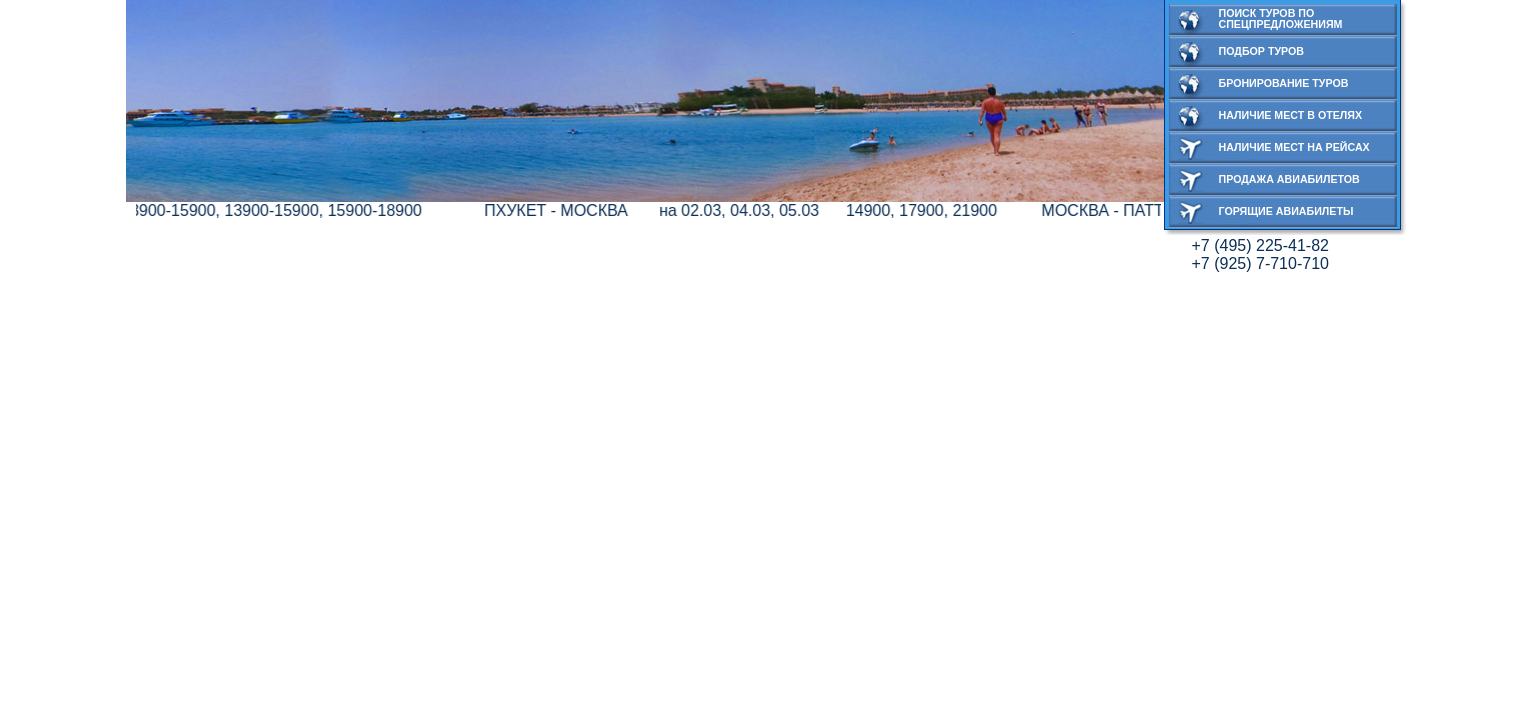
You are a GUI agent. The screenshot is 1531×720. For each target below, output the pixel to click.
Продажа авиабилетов (1289, 179)
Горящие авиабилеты (1286, 211)
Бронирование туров (1284, 83)
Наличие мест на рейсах (1294, 147)
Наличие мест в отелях (1291, 115)
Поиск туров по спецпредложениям (1281, 18)
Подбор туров (1262, 51)
